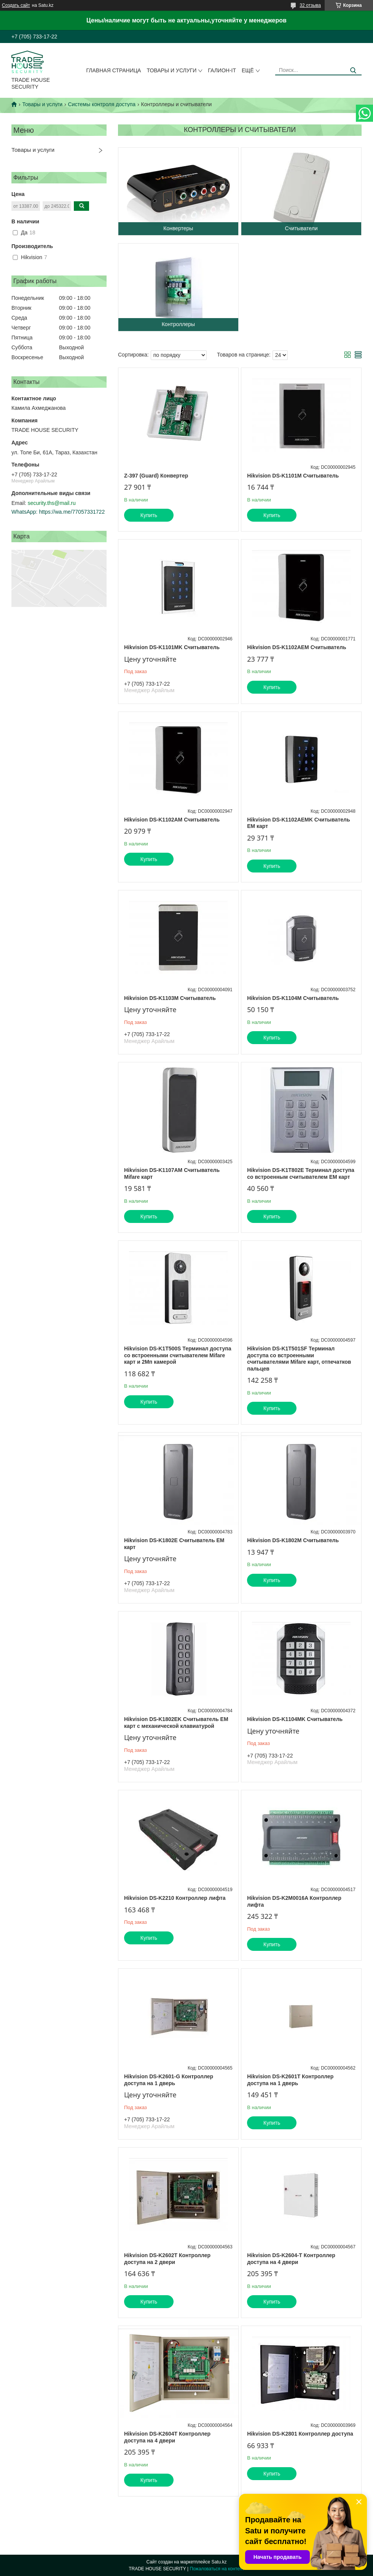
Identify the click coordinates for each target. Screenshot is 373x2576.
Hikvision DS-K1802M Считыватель (293, 1540)
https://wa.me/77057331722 (72, 512)
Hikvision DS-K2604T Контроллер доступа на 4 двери (167, 2437)
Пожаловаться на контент (217, 2568)
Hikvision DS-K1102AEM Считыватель (296, 647)
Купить (148, 515)
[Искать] (353, 70)
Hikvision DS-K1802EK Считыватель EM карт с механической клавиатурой (176, 1722)
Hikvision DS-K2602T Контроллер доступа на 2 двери (167, 2258)
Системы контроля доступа (102, 104)
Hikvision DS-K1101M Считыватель (293, 476)
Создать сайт (16, 5)
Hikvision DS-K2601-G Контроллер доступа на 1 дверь (168, 2079)
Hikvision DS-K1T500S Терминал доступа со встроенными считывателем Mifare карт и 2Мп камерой (177, 1355)
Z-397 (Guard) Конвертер (156, 476)
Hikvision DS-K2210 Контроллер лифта (175, 1898)
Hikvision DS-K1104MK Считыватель (295, 1719)
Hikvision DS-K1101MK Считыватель (172, 647)
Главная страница (113, 70)
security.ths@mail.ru (52, 503)
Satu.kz (218, 2562)
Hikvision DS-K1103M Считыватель (170, 998)
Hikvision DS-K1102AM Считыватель (172, 820)
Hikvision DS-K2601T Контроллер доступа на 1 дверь (290, 2079)
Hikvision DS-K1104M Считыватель (293, 998)
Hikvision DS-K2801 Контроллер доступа (300, 2434)
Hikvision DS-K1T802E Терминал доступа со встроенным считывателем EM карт (300, 1173)
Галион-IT (222, 70)
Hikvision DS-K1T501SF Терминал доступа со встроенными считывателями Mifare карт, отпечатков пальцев (299, 1358)
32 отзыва (310, 5)
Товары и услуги (171, 70)
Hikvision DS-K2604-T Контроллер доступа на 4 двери (291, 2258)
